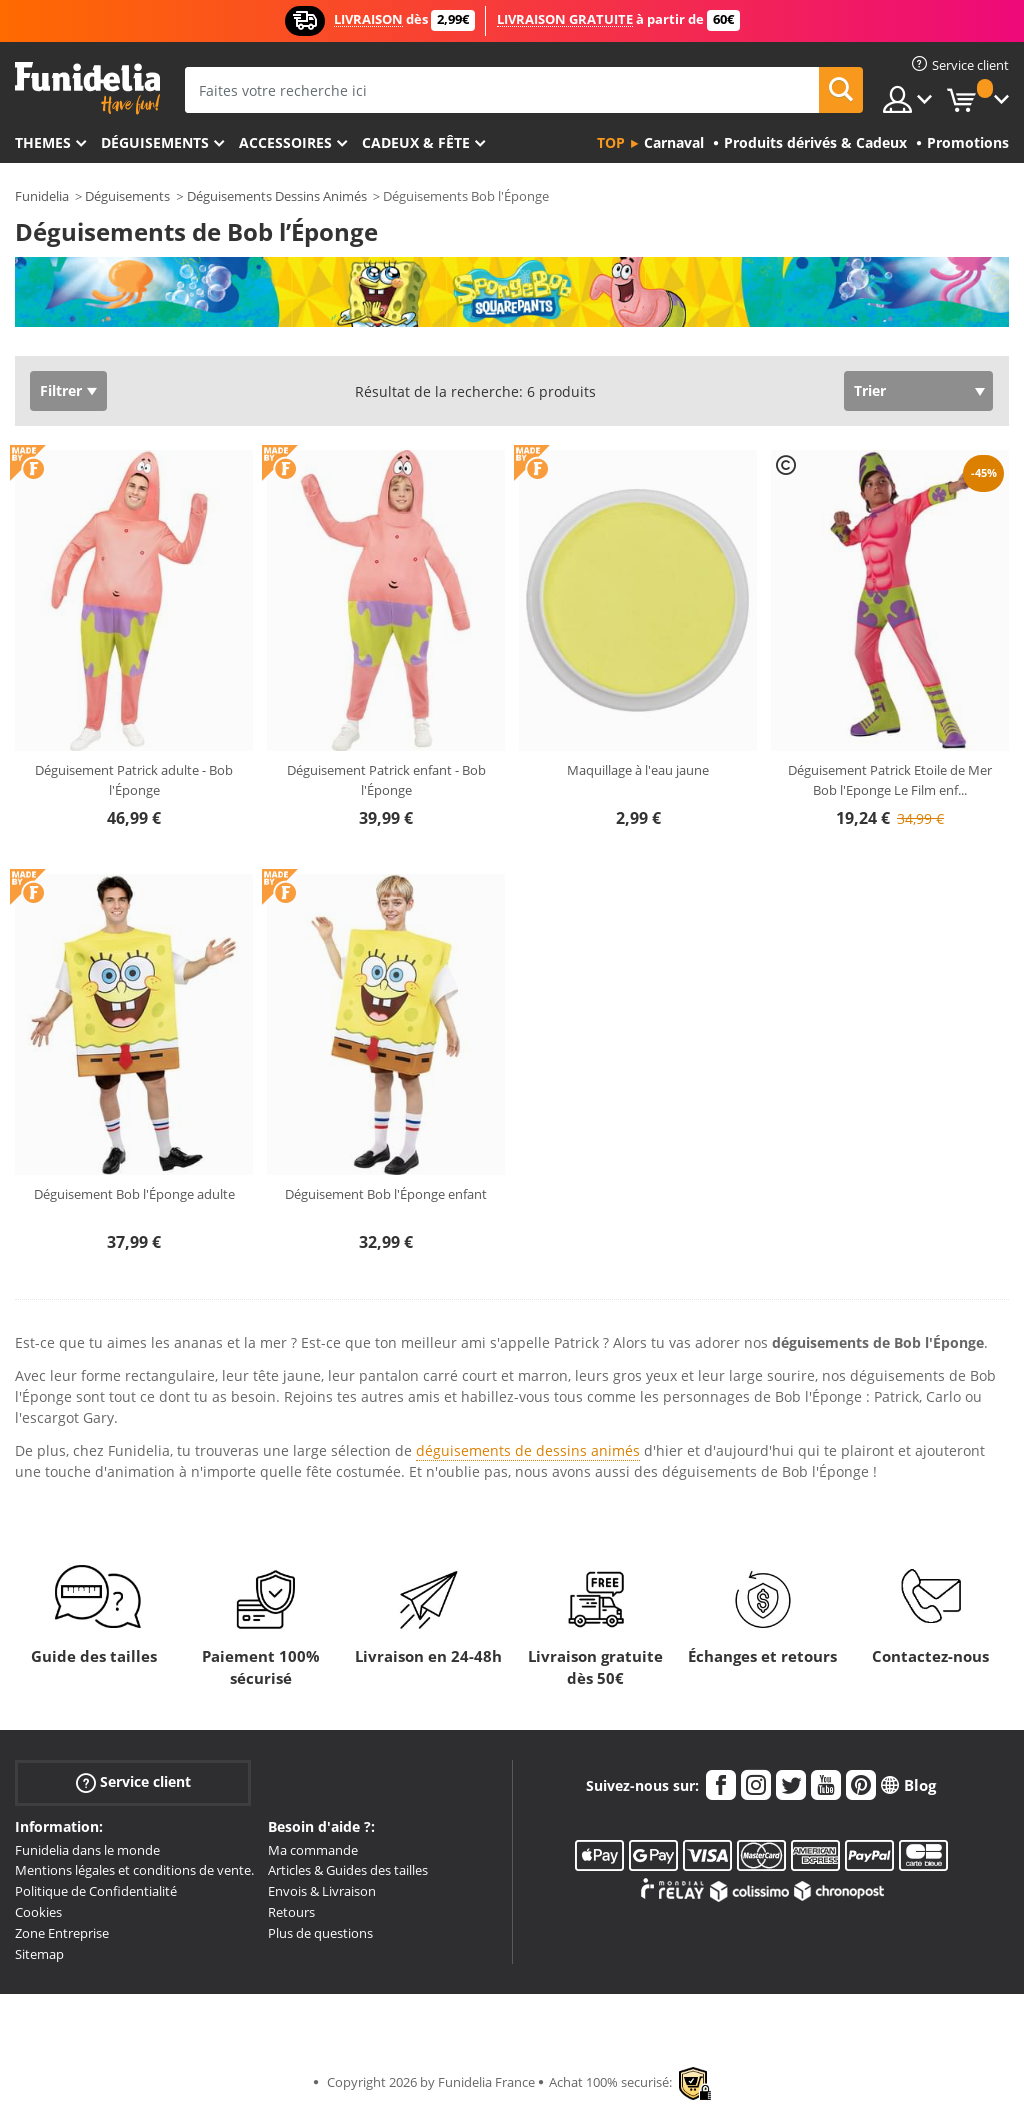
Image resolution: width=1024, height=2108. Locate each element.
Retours (291, 1912)
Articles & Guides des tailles (348, 1870)
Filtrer (61, 390)
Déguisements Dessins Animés (277, 196)
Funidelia (42, 196)
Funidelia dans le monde (87, 1850)
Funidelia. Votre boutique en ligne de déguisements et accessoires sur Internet (87, 88)
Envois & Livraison (322, 1891)
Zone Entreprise (62, 1933)
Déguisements (155, 142)
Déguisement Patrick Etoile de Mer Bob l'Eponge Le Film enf (890, 780)
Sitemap (39, 1954)
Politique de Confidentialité (96, 1891)
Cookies (38, 1912)
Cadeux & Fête (416, 142)
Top (611, 142)
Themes (43, 142)
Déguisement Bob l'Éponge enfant (386, 1194)
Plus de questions (320, 1933)
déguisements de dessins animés (528, 1450)
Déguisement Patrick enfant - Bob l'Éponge (386, 780)
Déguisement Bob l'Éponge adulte (134, 1194)
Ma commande (313, 1850)
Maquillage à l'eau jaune (638, 770)
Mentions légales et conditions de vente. (134, 1870)
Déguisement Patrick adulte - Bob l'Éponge (134, 780)
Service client (133, 1781)
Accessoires (285, 142)
